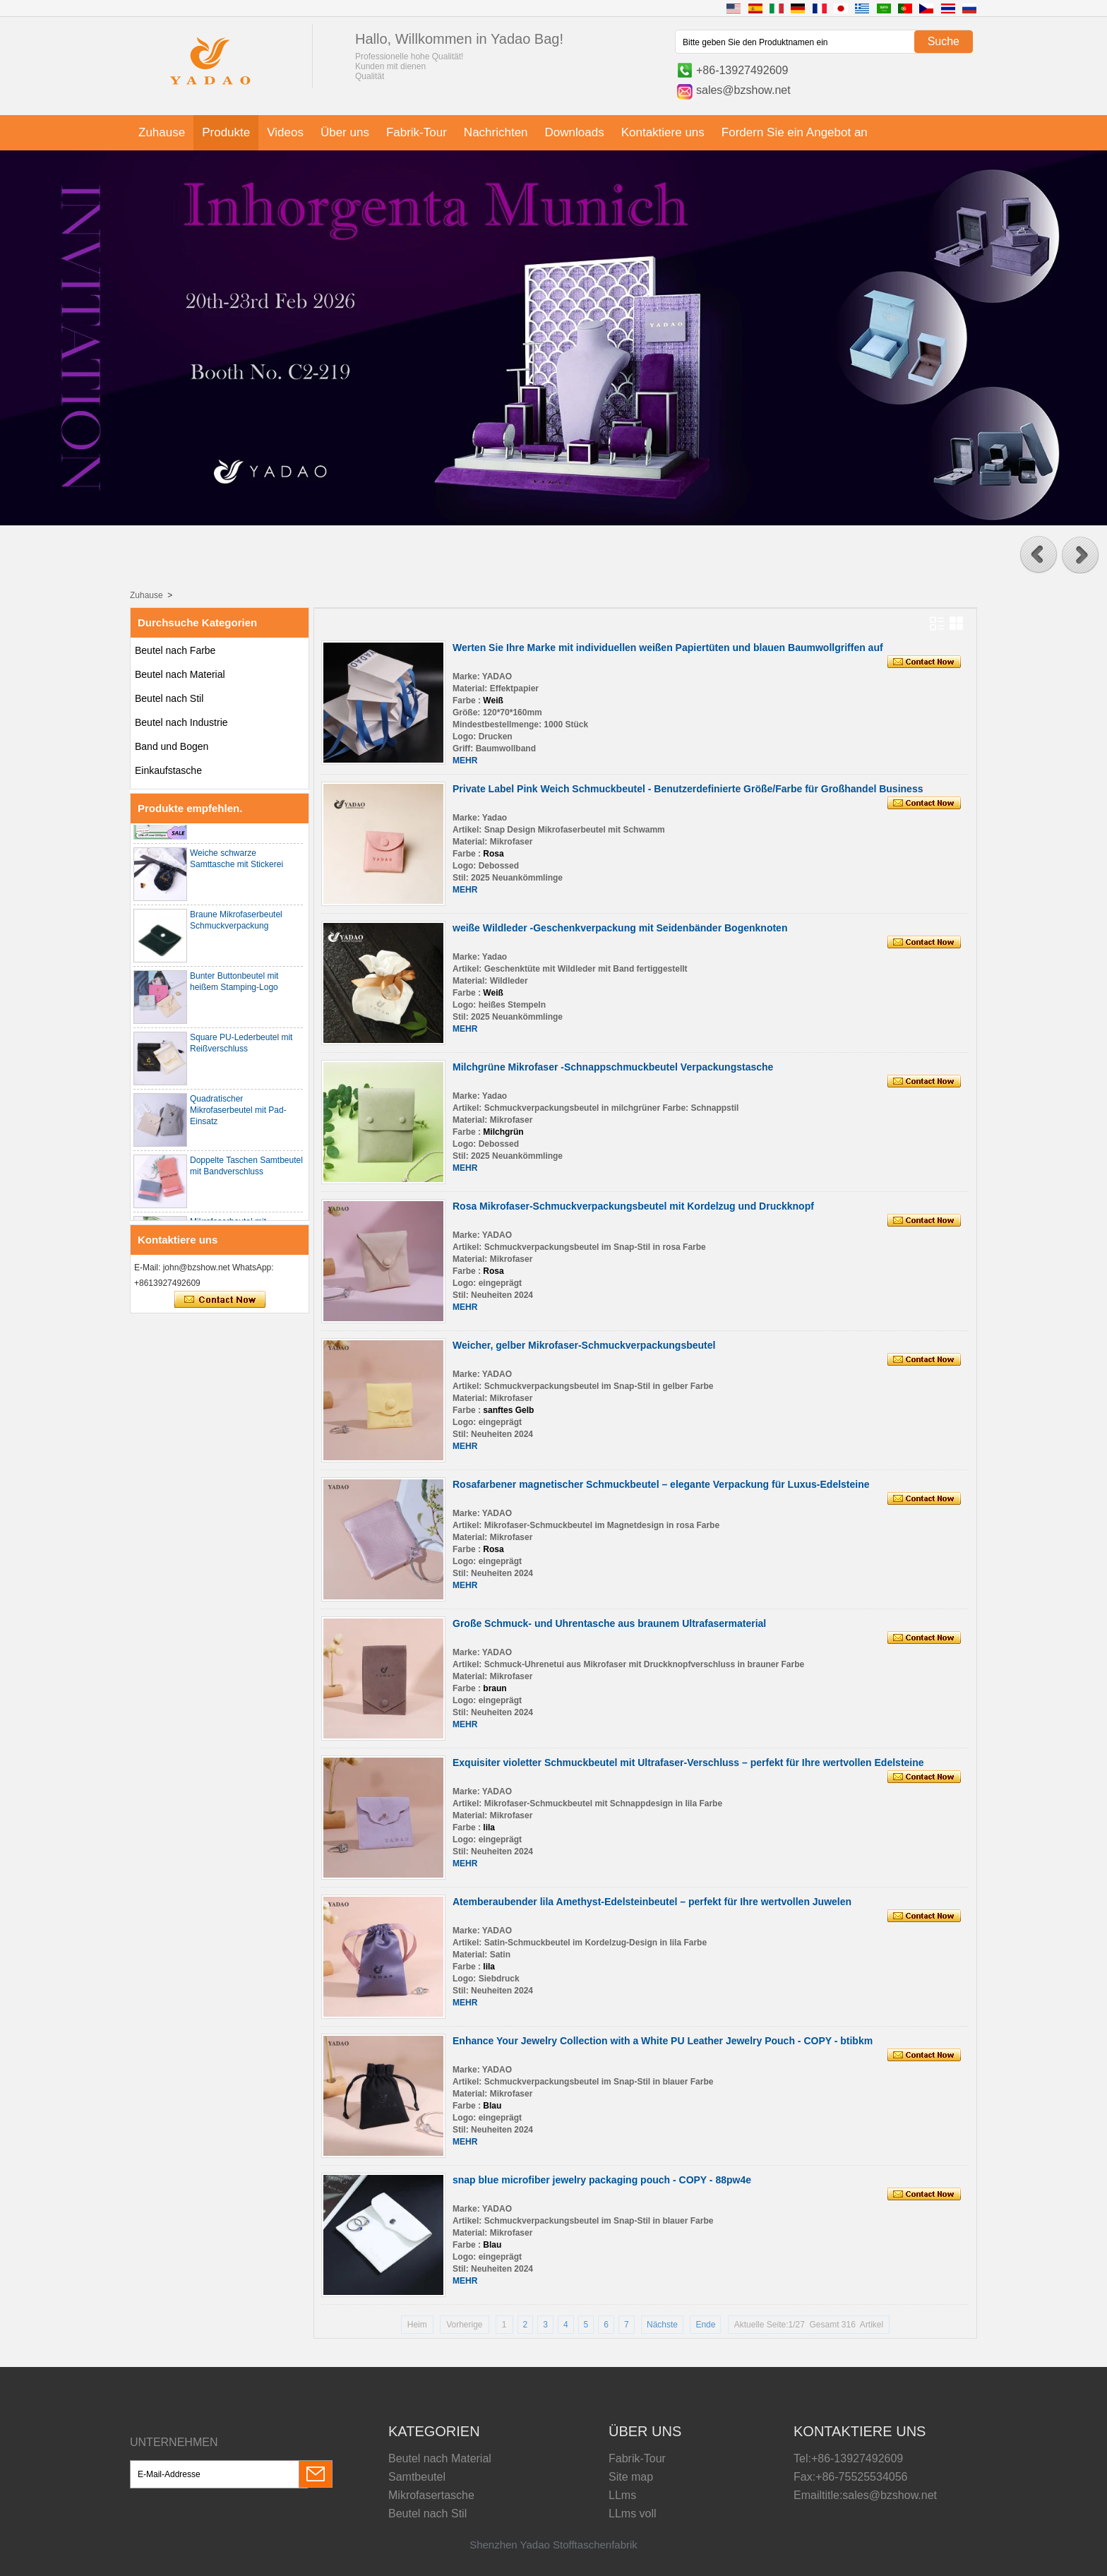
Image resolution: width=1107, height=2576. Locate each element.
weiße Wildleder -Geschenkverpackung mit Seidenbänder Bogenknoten (620, 928)
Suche (943, 41)
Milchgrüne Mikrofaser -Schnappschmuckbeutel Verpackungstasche (613, 1067)
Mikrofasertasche (431, 2495)
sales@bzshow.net (743, 90)
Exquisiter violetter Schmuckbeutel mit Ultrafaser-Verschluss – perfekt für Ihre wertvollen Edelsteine (688, 1762)
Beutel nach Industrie (181, 722)
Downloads (574, 132)
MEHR (465, 760)
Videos (285, 132)
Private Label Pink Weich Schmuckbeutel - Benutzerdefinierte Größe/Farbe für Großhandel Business (688, 788)
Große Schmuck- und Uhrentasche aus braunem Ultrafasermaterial (609, 1623)
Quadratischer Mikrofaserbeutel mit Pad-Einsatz (238, 1116)
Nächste (662, 2325)
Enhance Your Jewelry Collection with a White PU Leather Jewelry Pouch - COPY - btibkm (663, 2040)
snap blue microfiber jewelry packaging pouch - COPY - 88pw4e (602, 2180)
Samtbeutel (416, 2477)
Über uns (345, 132)
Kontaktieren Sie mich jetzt (219, 1300)
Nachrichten (496, 132)
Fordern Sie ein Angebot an (795, 132)
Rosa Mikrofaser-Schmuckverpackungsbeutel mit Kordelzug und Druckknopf (633, 1206)
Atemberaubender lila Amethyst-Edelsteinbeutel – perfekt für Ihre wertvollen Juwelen (652, 1901)
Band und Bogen (171, 746)
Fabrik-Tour (416, 132)
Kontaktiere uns (663, 132)
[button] (1038, 555)
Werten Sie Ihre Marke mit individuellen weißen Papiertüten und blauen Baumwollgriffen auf (668, 647)
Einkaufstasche (168, 770)
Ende (705, 2325)
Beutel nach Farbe (175, 650)
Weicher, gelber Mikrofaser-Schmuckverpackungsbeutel (584, 1345)
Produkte (226, 132)
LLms (622, 2495)
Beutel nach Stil (169, 698)
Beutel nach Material (180, 674)
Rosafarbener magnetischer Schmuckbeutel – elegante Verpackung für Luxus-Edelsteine (661, 1484)
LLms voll (633, 2514)
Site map (631, 2477)
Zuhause (161, 132)
